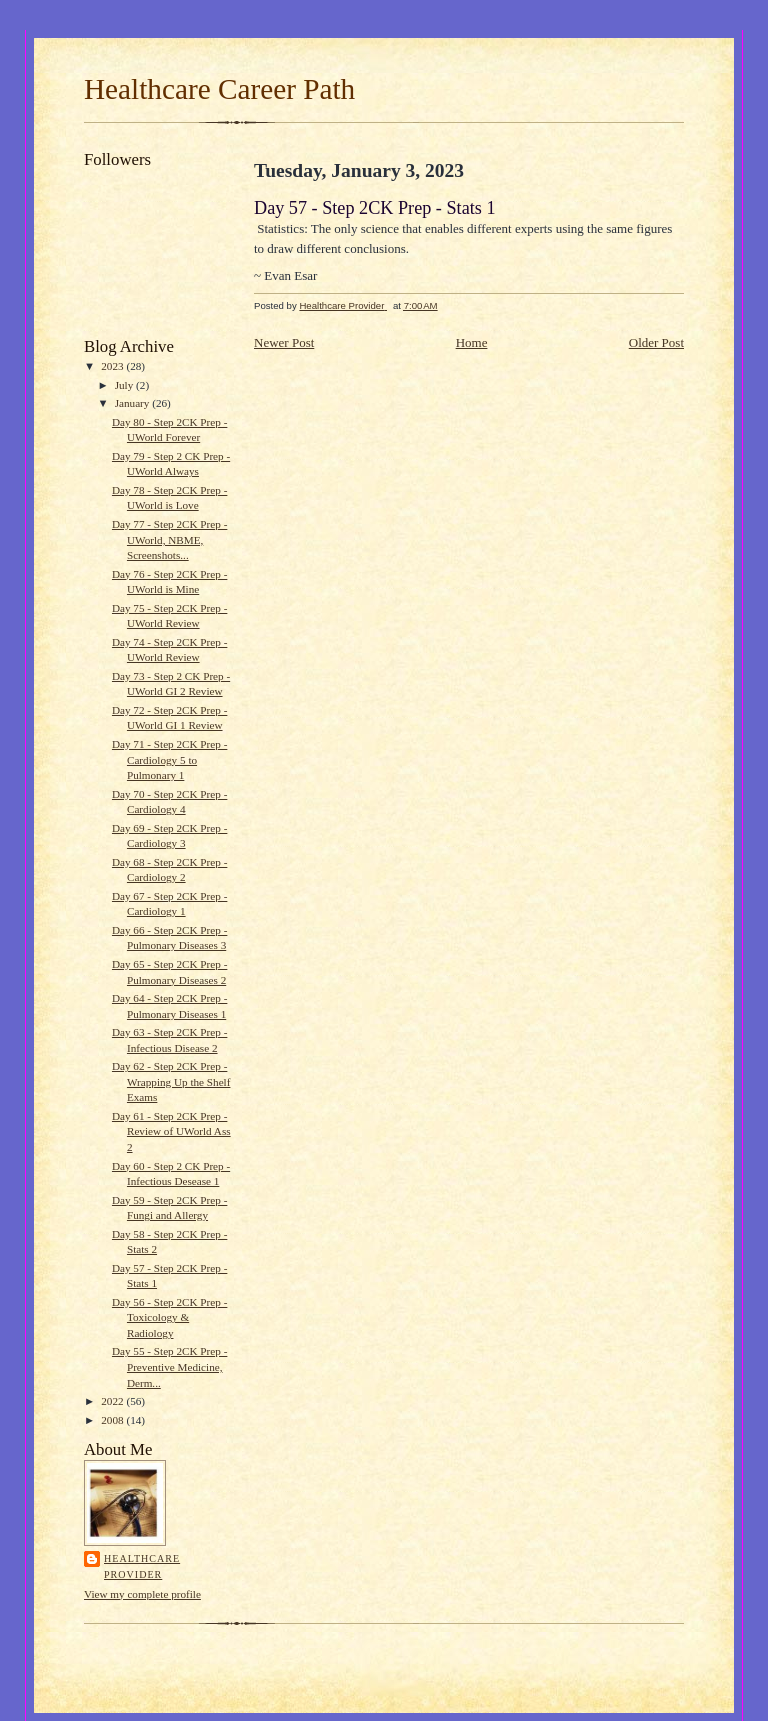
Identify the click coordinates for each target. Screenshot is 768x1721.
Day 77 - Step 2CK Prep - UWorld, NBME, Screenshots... (169, 539)
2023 (113, 366)
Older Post (656, 342)
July (125, 385)
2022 (113, 1401)
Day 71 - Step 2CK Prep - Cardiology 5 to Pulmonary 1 (169, 759)
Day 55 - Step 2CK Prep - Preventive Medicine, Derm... (169, 1366)
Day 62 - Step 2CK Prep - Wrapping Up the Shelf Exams (171, 1081)
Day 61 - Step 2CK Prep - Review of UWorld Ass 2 (171, 1131)
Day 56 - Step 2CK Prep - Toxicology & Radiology (169, 1317)
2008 (113, 1420)
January (134, 403)
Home (472, 342)
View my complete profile (142, 1594)
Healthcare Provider (142, 1566)
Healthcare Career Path (219, 89)
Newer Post (284, 342)
